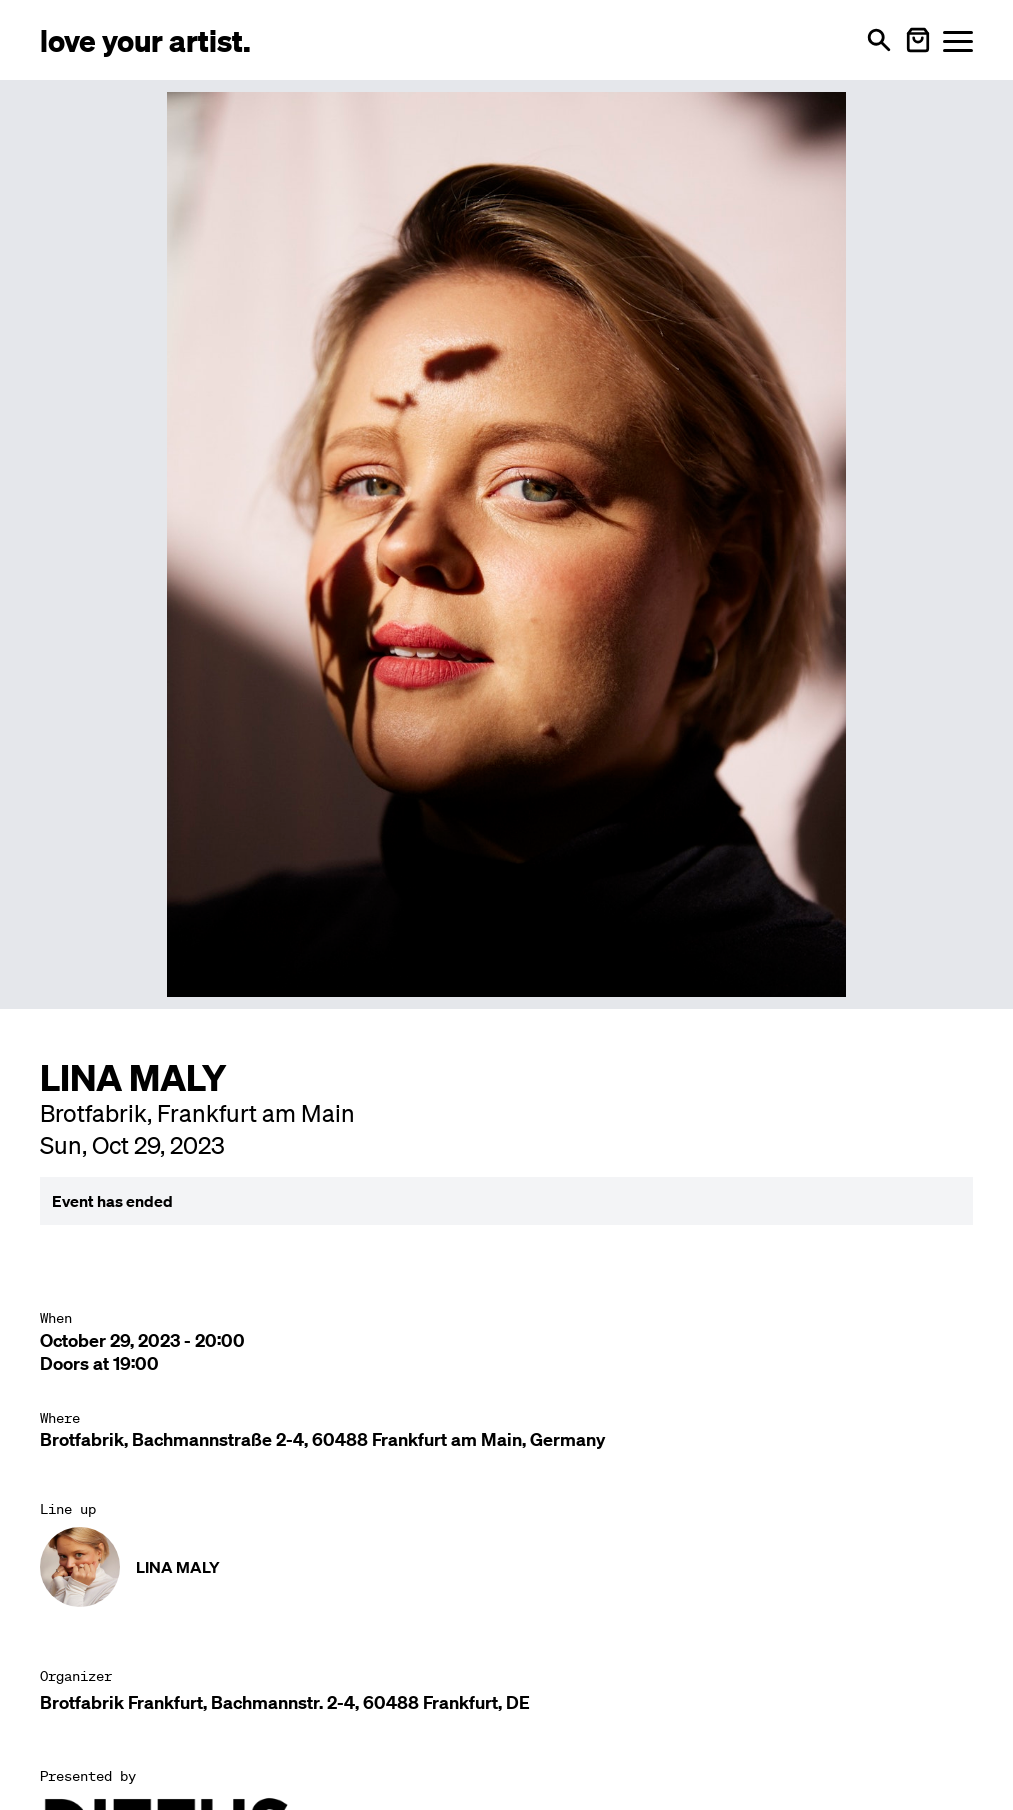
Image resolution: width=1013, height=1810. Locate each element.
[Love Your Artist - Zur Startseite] (145, 39)
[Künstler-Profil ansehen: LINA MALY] (506, 1567)
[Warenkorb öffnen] (918, 40)
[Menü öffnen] (958, 40)
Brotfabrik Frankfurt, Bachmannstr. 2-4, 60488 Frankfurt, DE (285, 1702)
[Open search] (879, 40)
